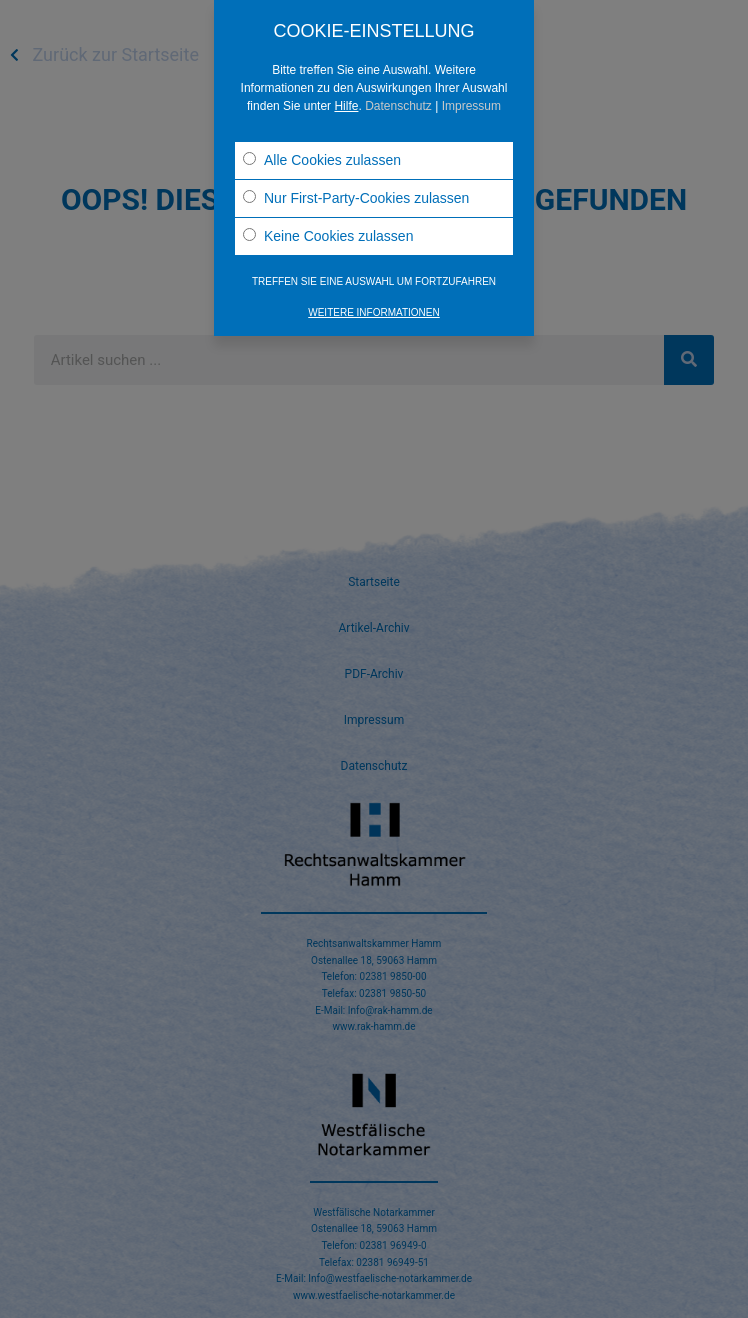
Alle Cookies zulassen (322, 160)
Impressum (471, 106)
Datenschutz (398, 106)
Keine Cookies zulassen (328, 236)
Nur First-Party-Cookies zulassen (356, 198)
